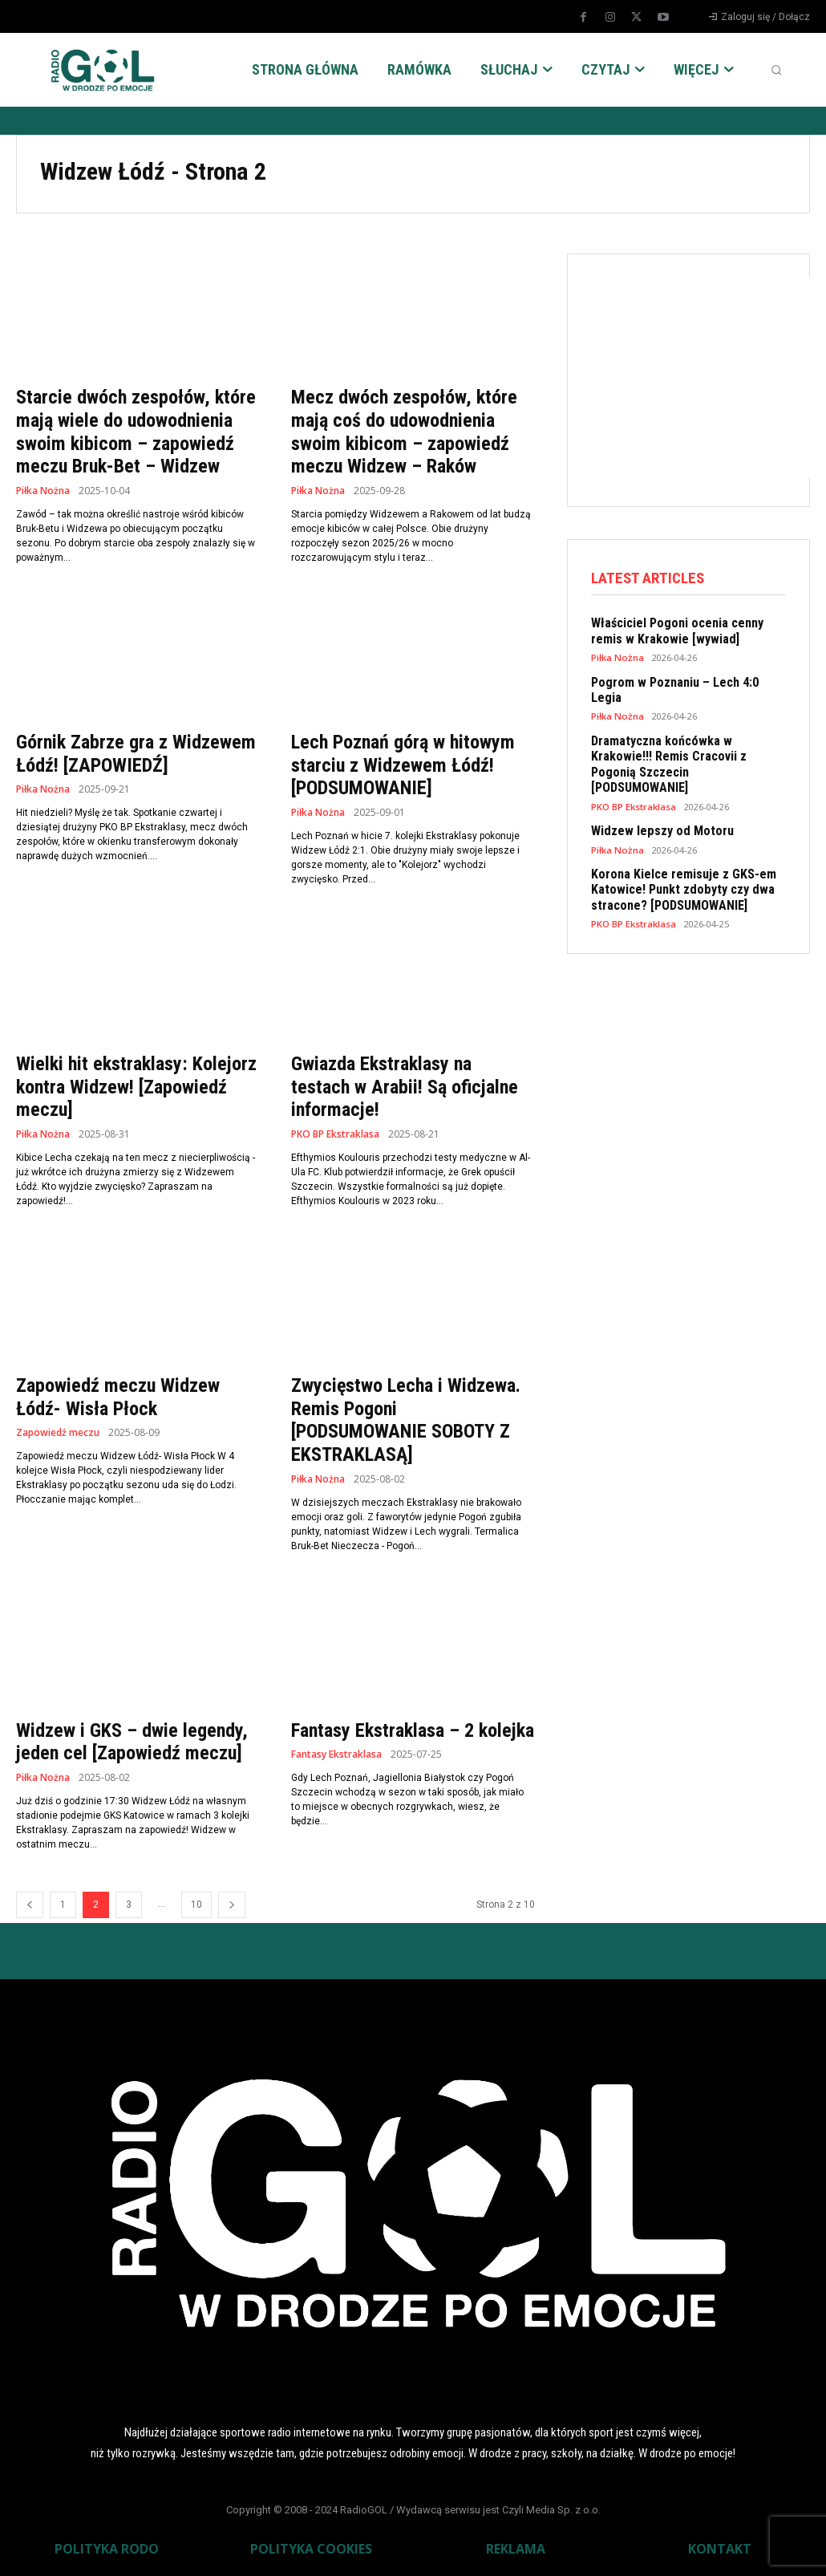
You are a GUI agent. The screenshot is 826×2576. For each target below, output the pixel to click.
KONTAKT (719, 2549)
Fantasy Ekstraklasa (336, 1754)
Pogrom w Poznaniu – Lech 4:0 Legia (685, 680)
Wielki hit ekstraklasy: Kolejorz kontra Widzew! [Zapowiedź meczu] (136, 1087)
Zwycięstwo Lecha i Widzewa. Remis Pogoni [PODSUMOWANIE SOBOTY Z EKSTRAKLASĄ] (405, 1420)
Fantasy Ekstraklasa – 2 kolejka (412, 1730)
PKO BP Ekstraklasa (335, 1134)
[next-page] (231, 1905)
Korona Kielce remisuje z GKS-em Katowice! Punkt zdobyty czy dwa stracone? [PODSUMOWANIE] (677, 851)
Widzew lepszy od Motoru (657, 794)
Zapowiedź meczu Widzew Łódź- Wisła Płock (118, 1397)
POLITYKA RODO (107, 2549)
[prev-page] (29, 1905)
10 (196, 1904)
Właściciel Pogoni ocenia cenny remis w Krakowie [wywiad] (687, 630)
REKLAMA (515, 2549)
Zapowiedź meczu (57, 1433)
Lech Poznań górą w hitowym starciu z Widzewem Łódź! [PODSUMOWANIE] (403, 765)
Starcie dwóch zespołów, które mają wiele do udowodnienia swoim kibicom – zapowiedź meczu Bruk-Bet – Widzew (136, 431)
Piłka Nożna (43, 491)
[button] (776, 69)
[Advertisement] (708, 377)
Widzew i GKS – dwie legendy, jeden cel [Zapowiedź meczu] (132, 1742)
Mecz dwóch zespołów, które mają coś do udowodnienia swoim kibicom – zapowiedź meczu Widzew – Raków (404, 431)
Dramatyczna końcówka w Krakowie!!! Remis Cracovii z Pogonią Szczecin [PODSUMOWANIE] (686, 737)
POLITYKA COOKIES (311, 2549)
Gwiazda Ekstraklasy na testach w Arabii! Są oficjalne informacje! (404, 1087)
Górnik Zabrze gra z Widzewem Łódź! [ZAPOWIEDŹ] (136, 754)
